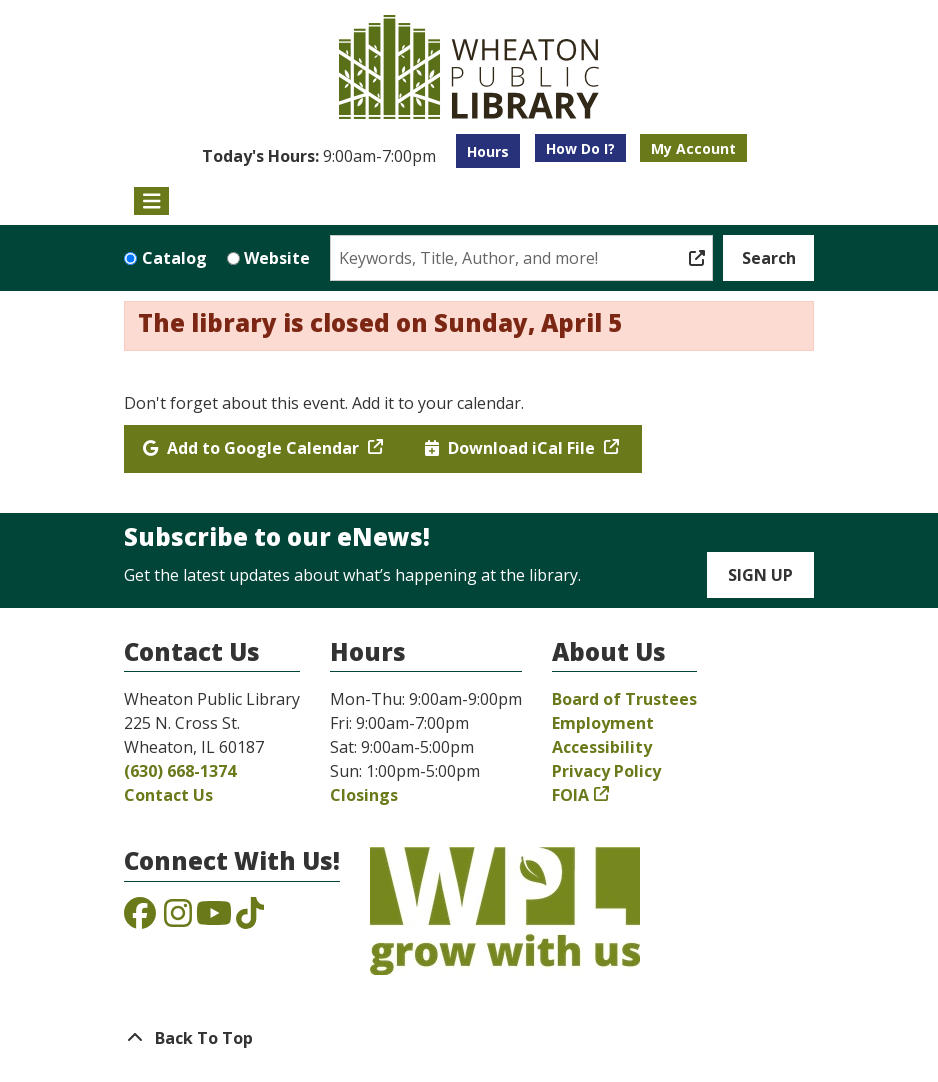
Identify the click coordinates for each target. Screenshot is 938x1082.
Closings (364, 795)
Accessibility (602, 747)
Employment (603, 723)
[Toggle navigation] (151, 201)
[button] (319, 156)
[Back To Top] (469, 1038)
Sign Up (760, 575)
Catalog (174, 258)
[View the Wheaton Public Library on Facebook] (140, 919)
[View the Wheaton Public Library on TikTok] (250, 919)
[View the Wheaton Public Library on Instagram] (178, 919)
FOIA (570, 795)
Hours (488, 151)
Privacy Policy (606, 771)
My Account (693, 148)
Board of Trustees (624, 699)
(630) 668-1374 (180, 771)
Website (277, 258)
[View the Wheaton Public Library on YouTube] (214, 919)
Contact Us (168, 795)
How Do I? (580, 148)
